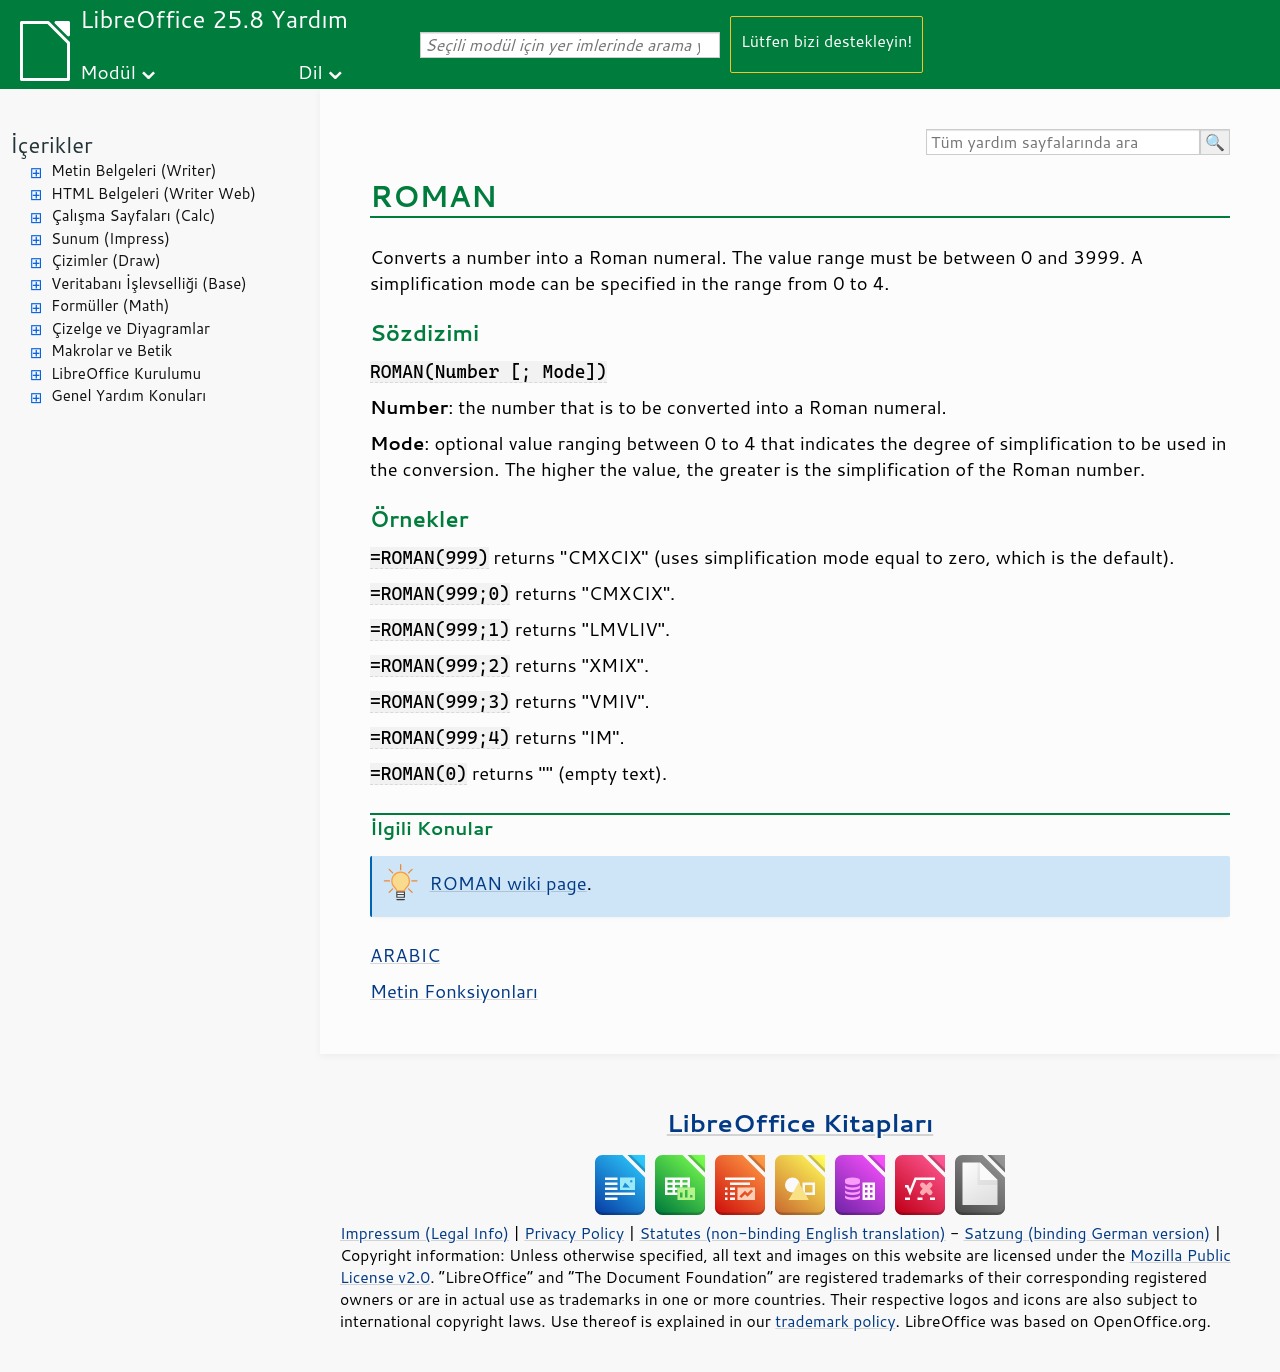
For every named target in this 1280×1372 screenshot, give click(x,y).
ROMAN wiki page (508, 883)
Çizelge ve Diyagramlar (130, 328)
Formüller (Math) (110, 305)
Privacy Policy (574, 1233)
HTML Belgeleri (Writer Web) (153, 193)
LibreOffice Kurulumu (126, 373)
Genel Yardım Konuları (128, 395)
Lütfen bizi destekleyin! (826, 40)
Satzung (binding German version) (1087, 1233)
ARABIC (405, 955)
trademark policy (835, 1321)
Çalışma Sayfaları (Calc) (133, 215)
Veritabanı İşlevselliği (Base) (149, 283)
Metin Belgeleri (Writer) (133, 170)
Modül (108, 71)
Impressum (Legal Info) (424, 1233)
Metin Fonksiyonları (454, 991)
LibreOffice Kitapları (800, 1122)
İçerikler (51, 144)
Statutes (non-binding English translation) (792, 1233)
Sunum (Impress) (110, 238)
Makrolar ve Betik (111, 350)
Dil (310, 71)
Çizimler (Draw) (106, 260)
